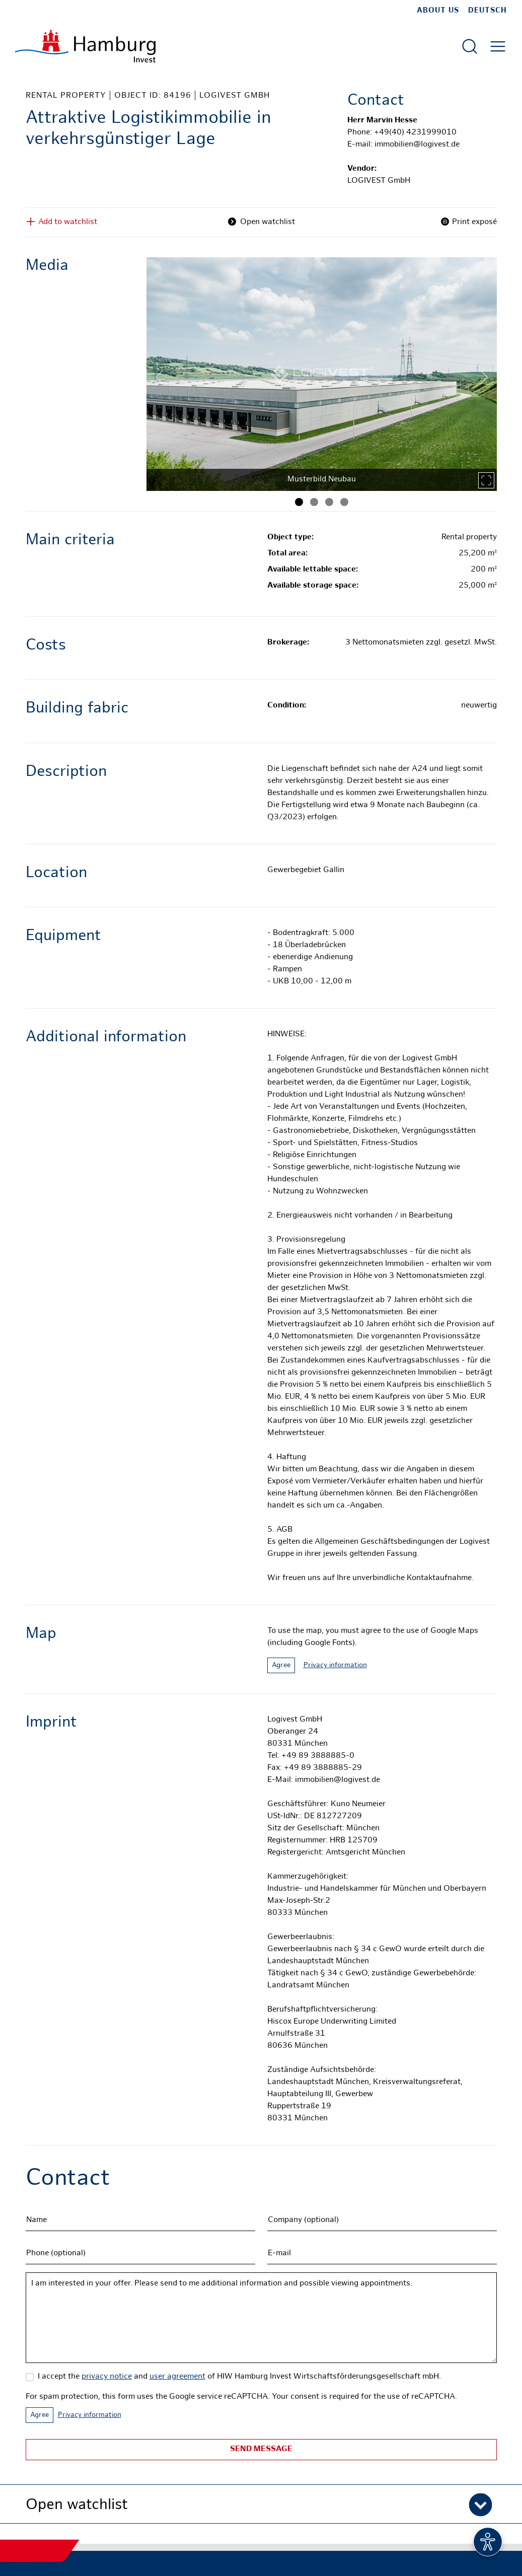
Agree (281, 1665)
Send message (261, 2449)
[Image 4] (344, 502)
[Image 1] (299, 502)
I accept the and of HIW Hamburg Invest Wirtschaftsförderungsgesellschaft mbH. (239, 2377)
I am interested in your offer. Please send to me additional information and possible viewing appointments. (261, 2317)
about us (438, 10)
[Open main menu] (498, 46)
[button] (261, 2504)
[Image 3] (329, 502)
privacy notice (107, 2377)
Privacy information (335, 1665)
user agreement (177, 2377)
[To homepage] (85, 46)
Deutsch (487, 10)
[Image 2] (314, 502)
